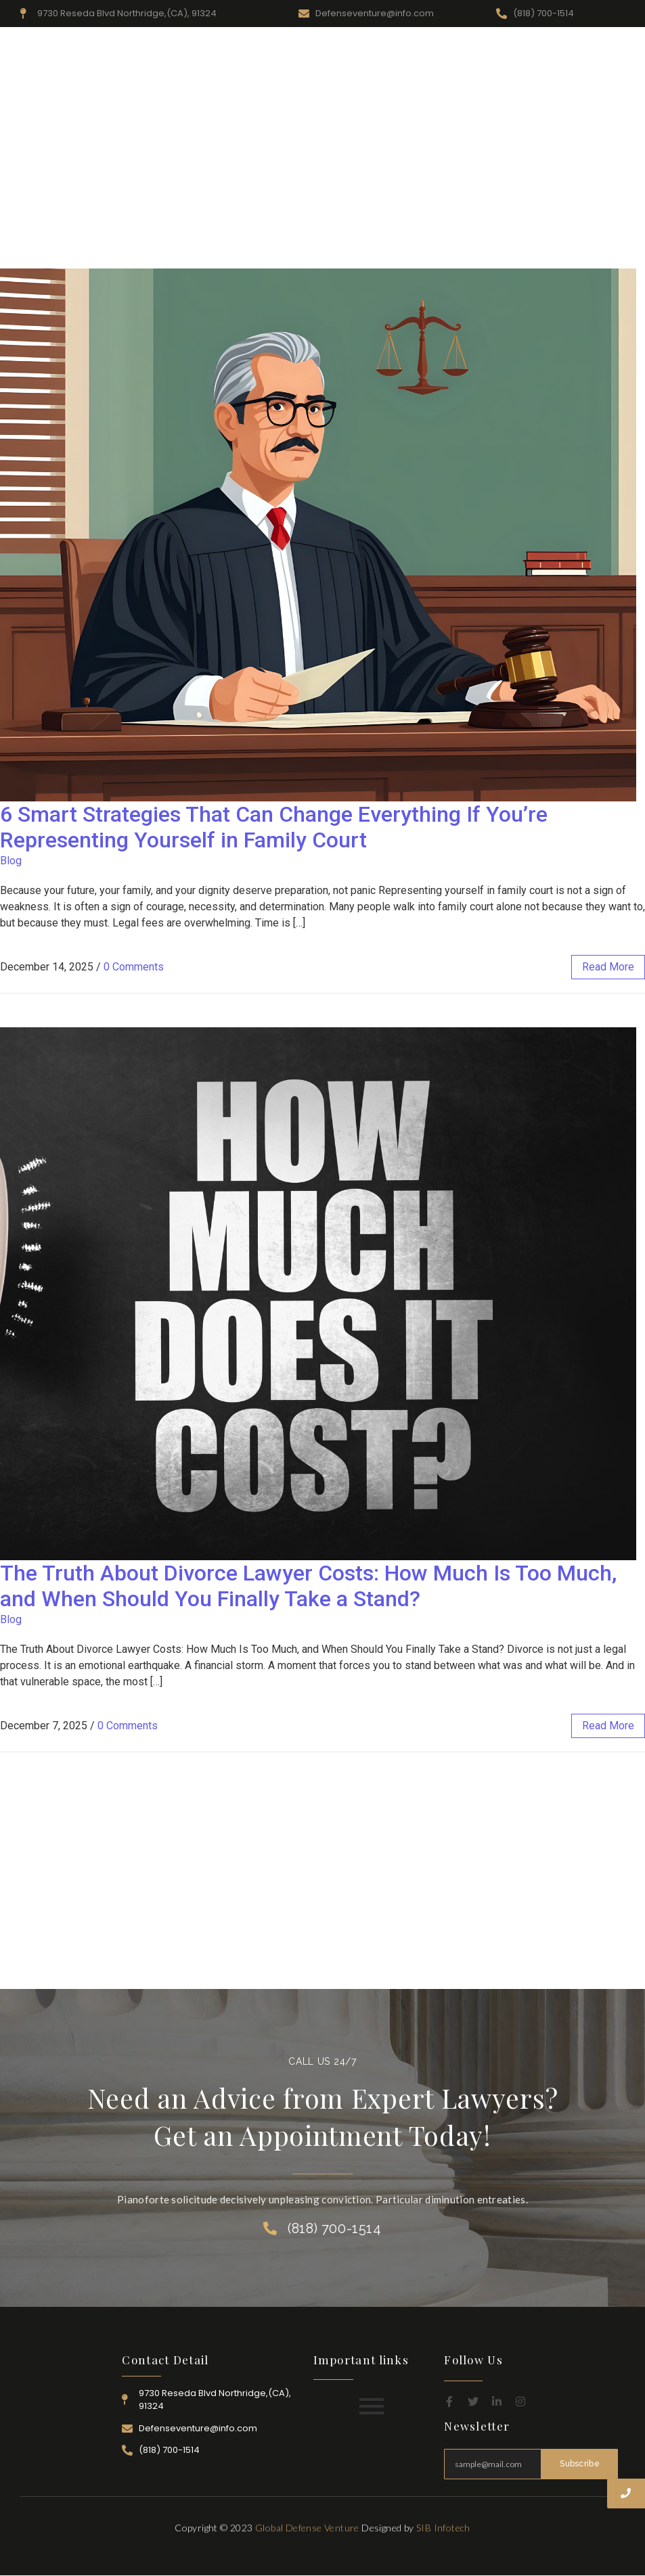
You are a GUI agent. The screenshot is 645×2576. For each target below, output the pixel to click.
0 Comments (134, 966)
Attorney (499, 49)
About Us (305, 49)
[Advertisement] (322, 167)
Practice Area (433, 49)
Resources (365, 49)
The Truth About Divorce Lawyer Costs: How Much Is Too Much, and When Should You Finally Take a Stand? (308, 1586)
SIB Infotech (443, 2527)
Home (254, 49)
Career (550, 49)
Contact (599, 49)
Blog (11, 860)
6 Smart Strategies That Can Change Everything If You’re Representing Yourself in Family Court (274, 827)
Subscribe (580, 2463)
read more (608, 966)
